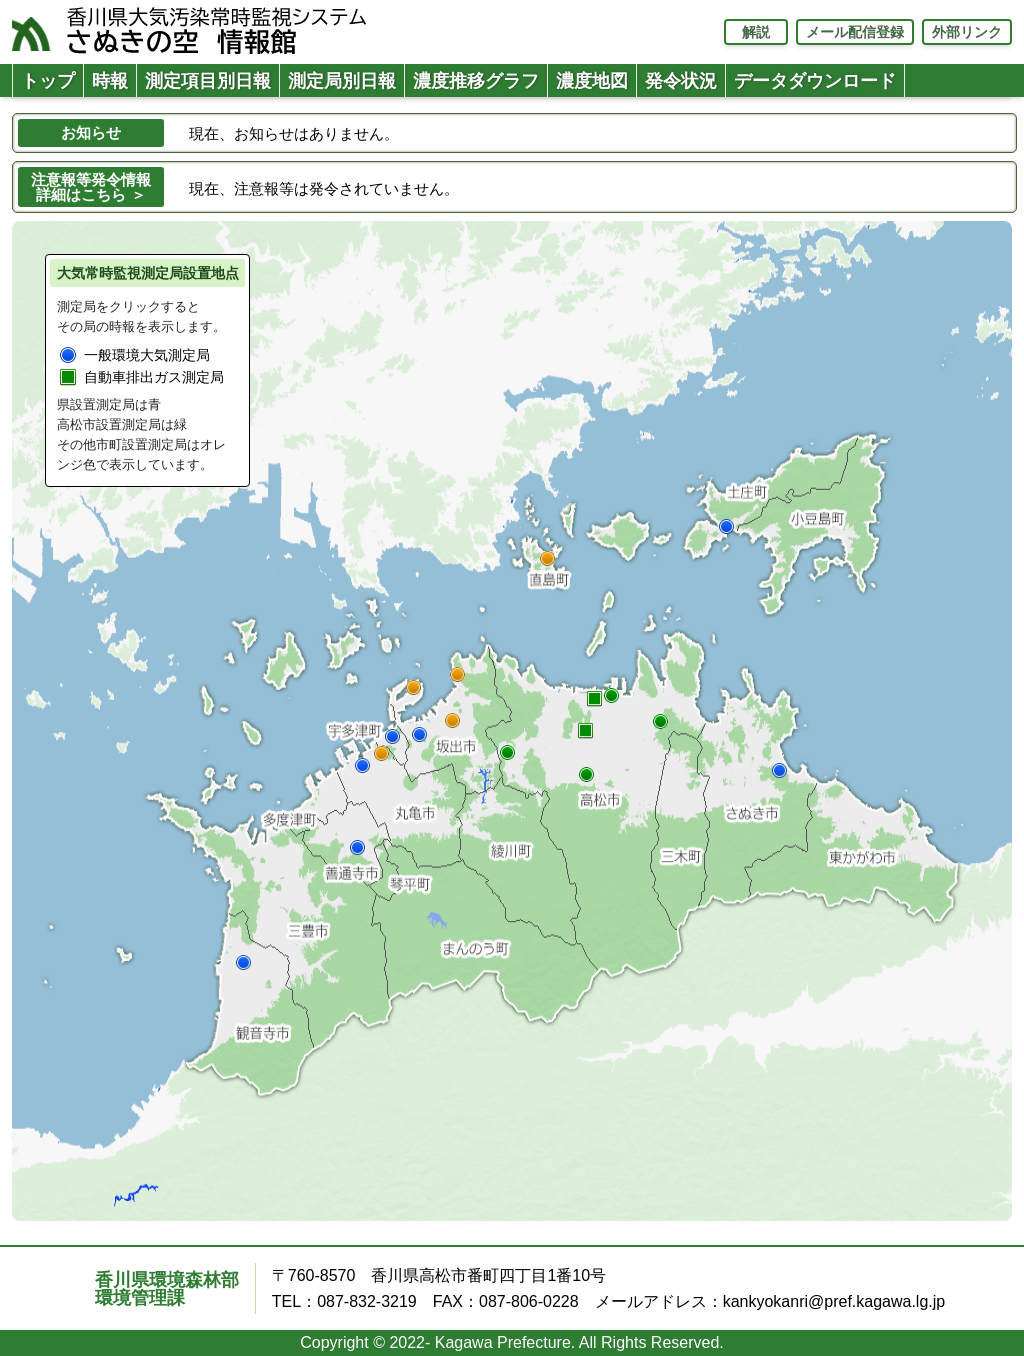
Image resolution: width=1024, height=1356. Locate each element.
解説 (756, 32)
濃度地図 (592, 81)
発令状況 (681, 81)
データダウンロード (815, 81)
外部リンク (967, 32)
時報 (110, 81)
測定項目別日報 (208, 81)
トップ (48, 81)
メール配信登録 (855, 32)
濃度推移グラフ (476, 81)
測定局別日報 (342, 81)
